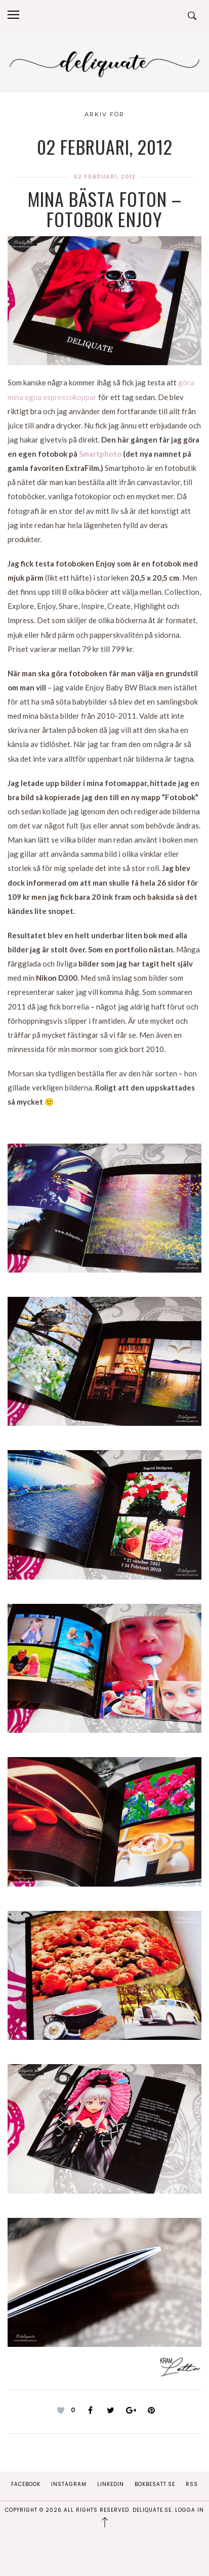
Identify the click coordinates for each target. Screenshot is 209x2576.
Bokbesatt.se (155, 2484)
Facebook (25, 2484)
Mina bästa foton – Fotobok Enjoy (105, 208)
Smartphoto (100, 453)
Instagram (69, 2484)
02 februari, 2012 (104, 176)
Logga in (189, 2510)
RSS (192, 2484)
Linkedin (110, 2484)
